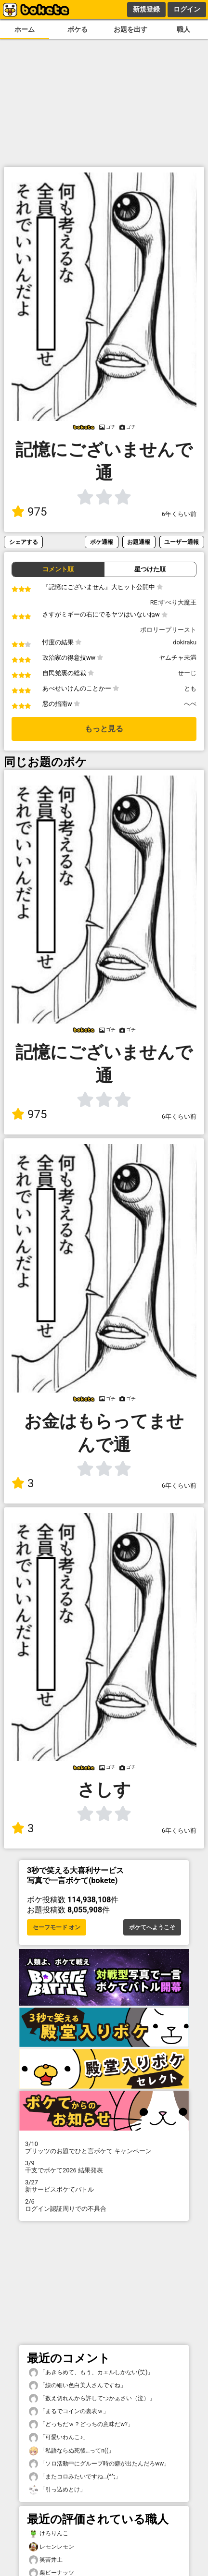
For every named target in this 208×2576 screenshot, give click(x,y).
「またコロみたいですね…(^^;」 (75, 2476)
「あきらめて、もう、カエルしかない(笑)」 (91, 2372)
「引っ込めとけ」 (57, 2489)
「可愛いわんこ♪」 (59, 2437)
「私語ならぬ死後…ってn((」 (71, 2450)
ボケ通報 (101, 542)
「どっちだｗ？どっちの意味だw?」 (81, 2424)
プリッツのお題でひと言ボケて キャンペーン (104, 2147)
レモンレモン (51, 2546)
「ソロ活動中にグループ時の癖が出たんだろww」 (99, 2463)
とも (190, 688)
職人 (183, 29)
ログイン (186, 9)
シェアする (23, 542)
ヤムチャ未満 (177, 657)
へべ (190, 703)
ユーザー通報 (181, 542)
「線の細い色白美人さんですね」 (77, 2385)
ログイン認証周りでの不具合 (104, 2205)
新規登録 (146, 9)
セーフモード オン (56, 1927)
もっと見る (104, 729)
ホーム (24, 29)
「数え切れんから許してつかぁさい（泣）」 (92, 2398)
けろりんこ (48, 2533)
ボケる (77, 29)
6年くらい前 (179, 514)
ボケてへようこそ (152, 1927)
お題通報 (138, 542)
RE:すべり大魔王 (173, 602)
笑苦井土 (46, 2559)
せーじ (187, 673)
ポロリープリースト (168, 629)
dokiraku (184, 642)
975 (29, 511)
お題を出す (130, 29)
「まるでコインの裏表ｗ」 (69, 2411)
